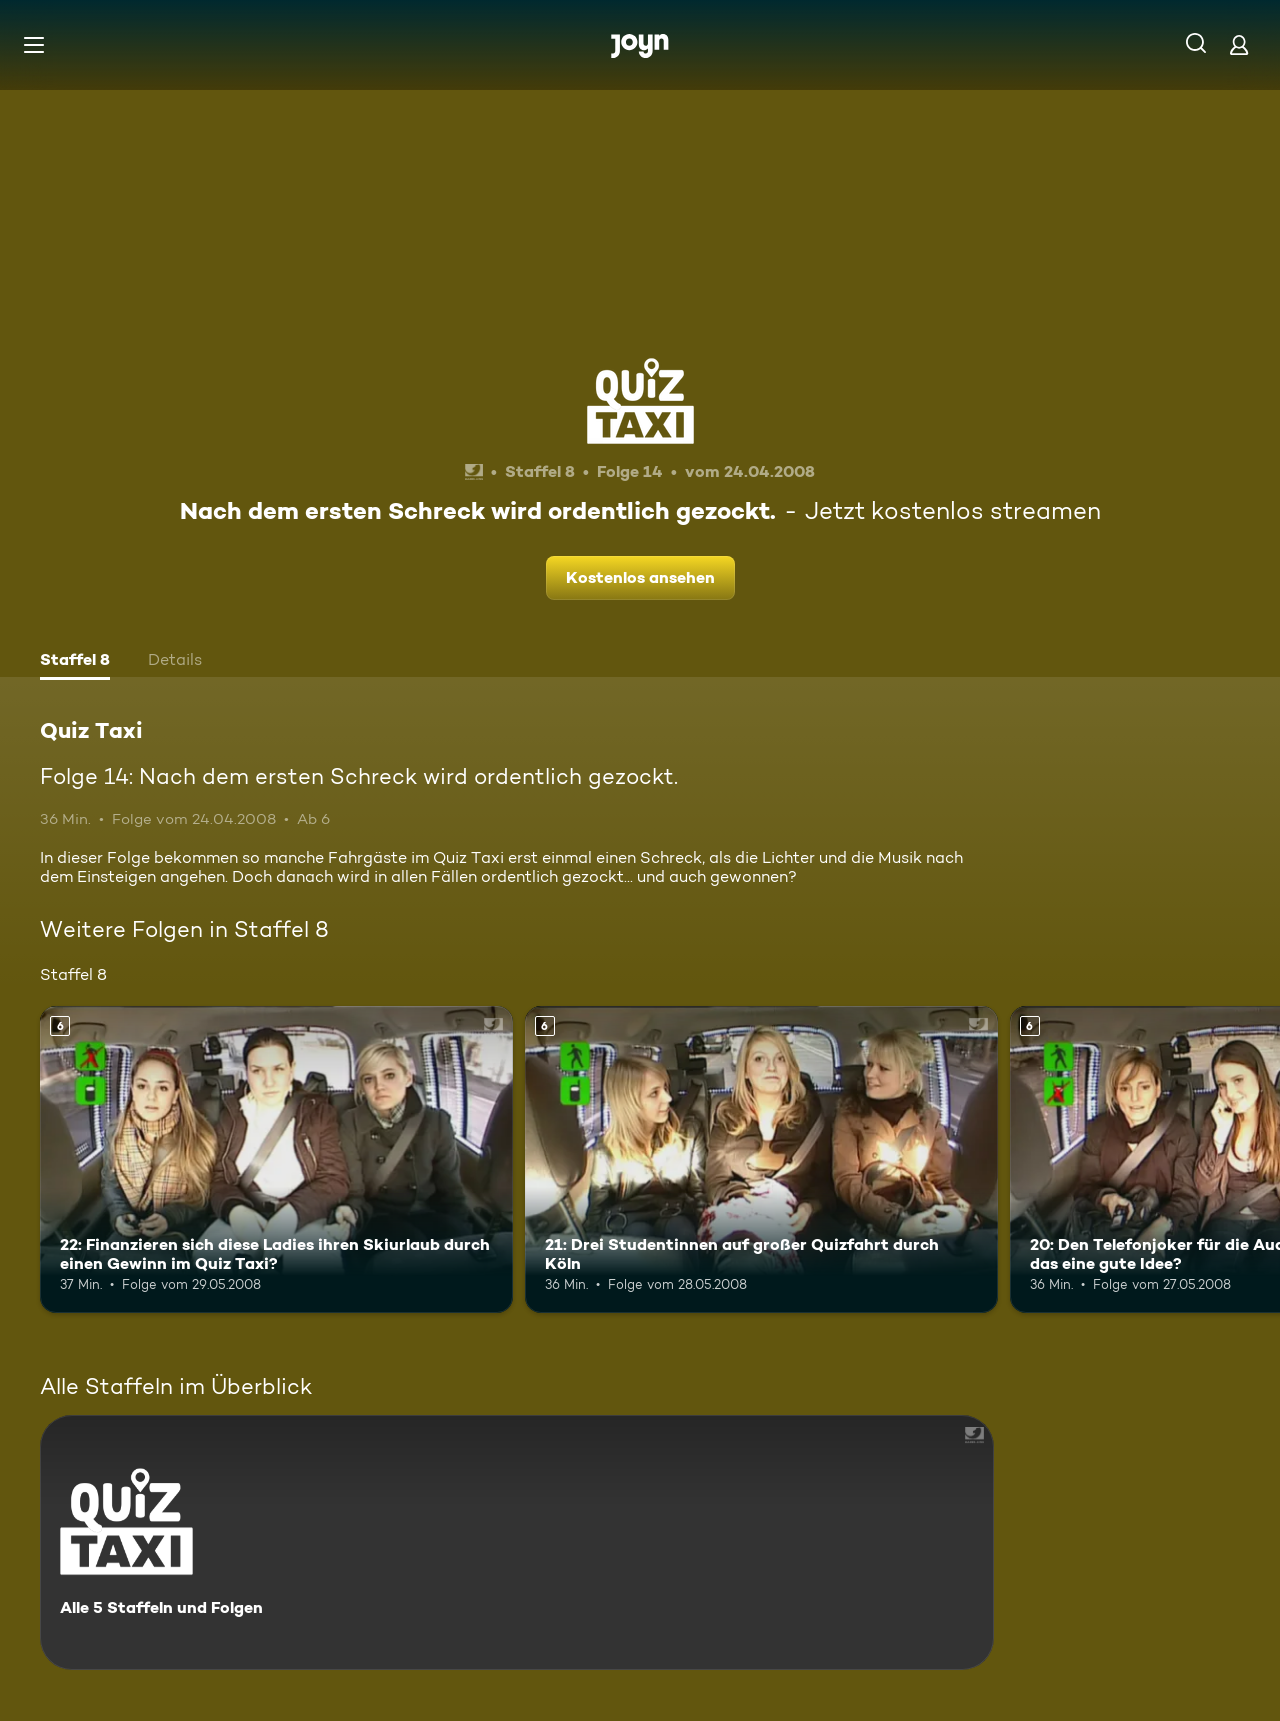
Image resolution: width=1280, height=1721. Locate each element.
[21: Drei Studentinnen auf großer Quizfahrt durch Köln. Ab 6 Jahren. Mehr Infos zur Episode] (761, 1159)
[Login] (1239, 44)
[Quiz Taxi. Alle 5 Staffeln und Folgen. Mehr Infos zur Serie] (517, 1542)
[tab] (75, 662)
